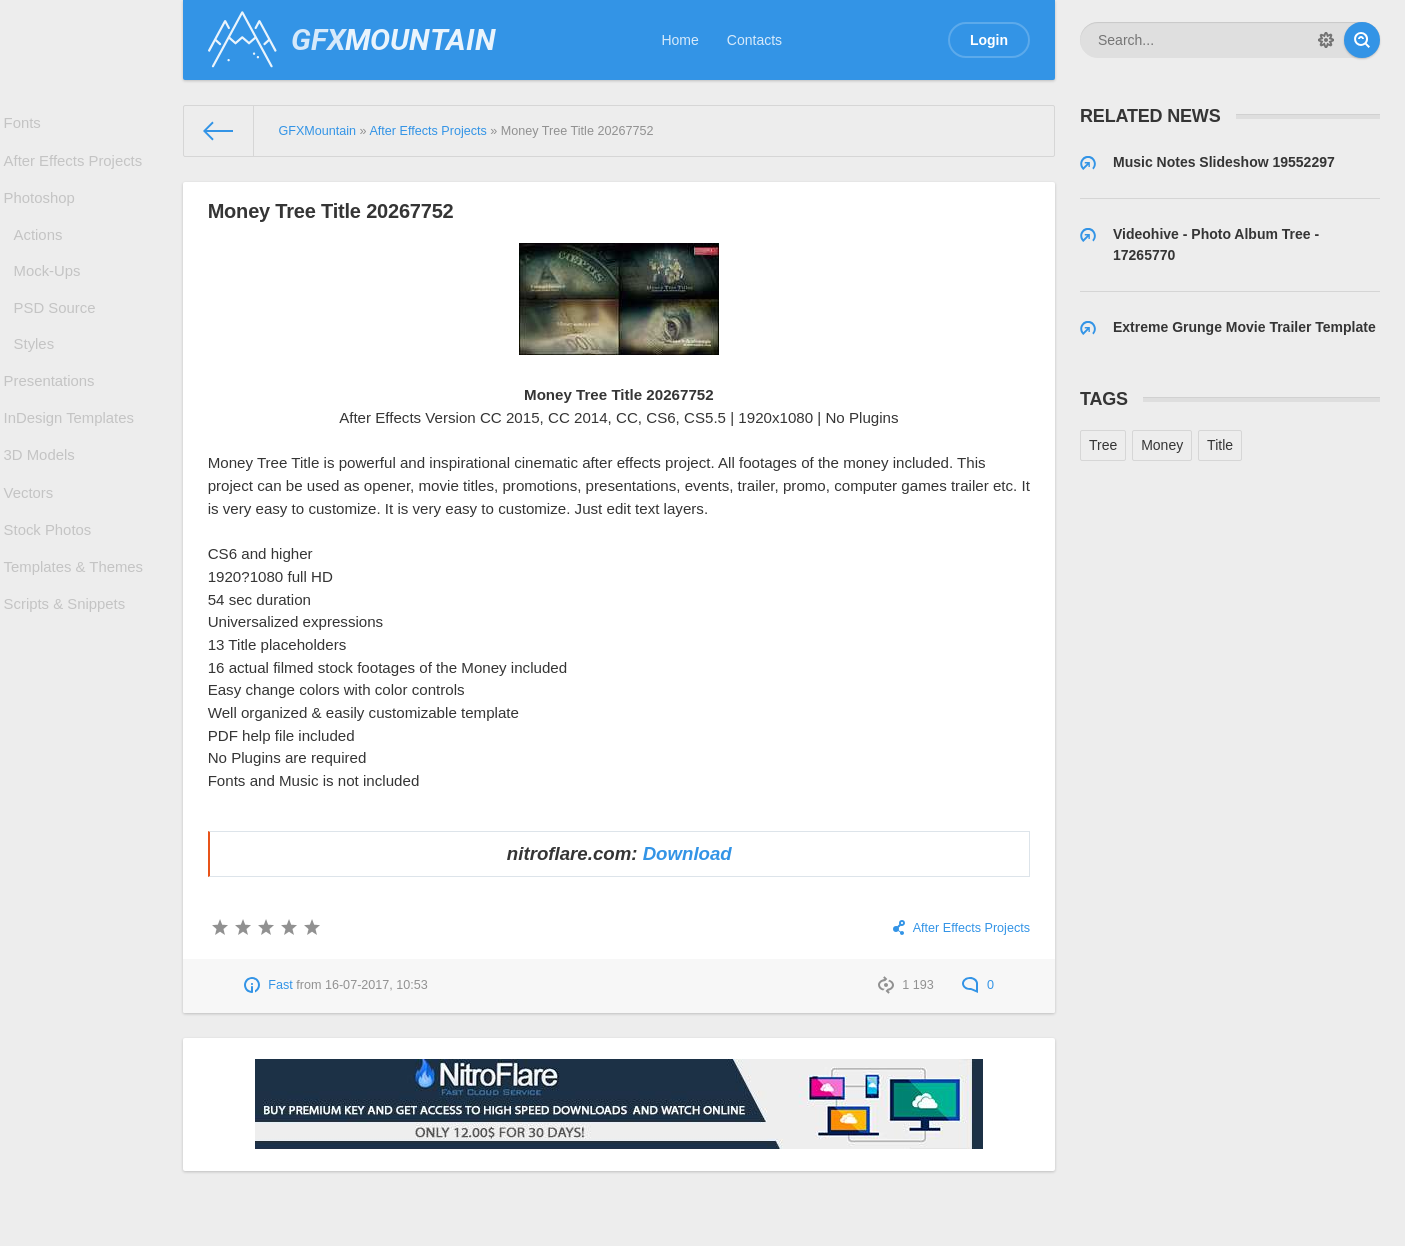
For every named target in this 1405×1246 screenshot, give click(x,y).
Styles (39, 379)
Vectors (33, 550)
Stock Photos (51, 593)
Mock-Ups (51, 296)
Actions (43, 254)
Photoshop (43, 212)
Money (1162, 445)
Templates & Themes (75, 636)
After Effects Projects (75, 169)
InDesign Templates (71, 464)
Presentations (53, 421)
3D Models (43, 507)
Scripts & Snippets (67, 679)
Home (679, 40)
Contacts (754, 40)
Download (687, 853)
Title (1220, 445)
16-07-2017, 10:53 (376, 985)
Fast (280, 985)
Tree (1103, 445)
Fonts (27, 126)
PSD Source (58, 337)
